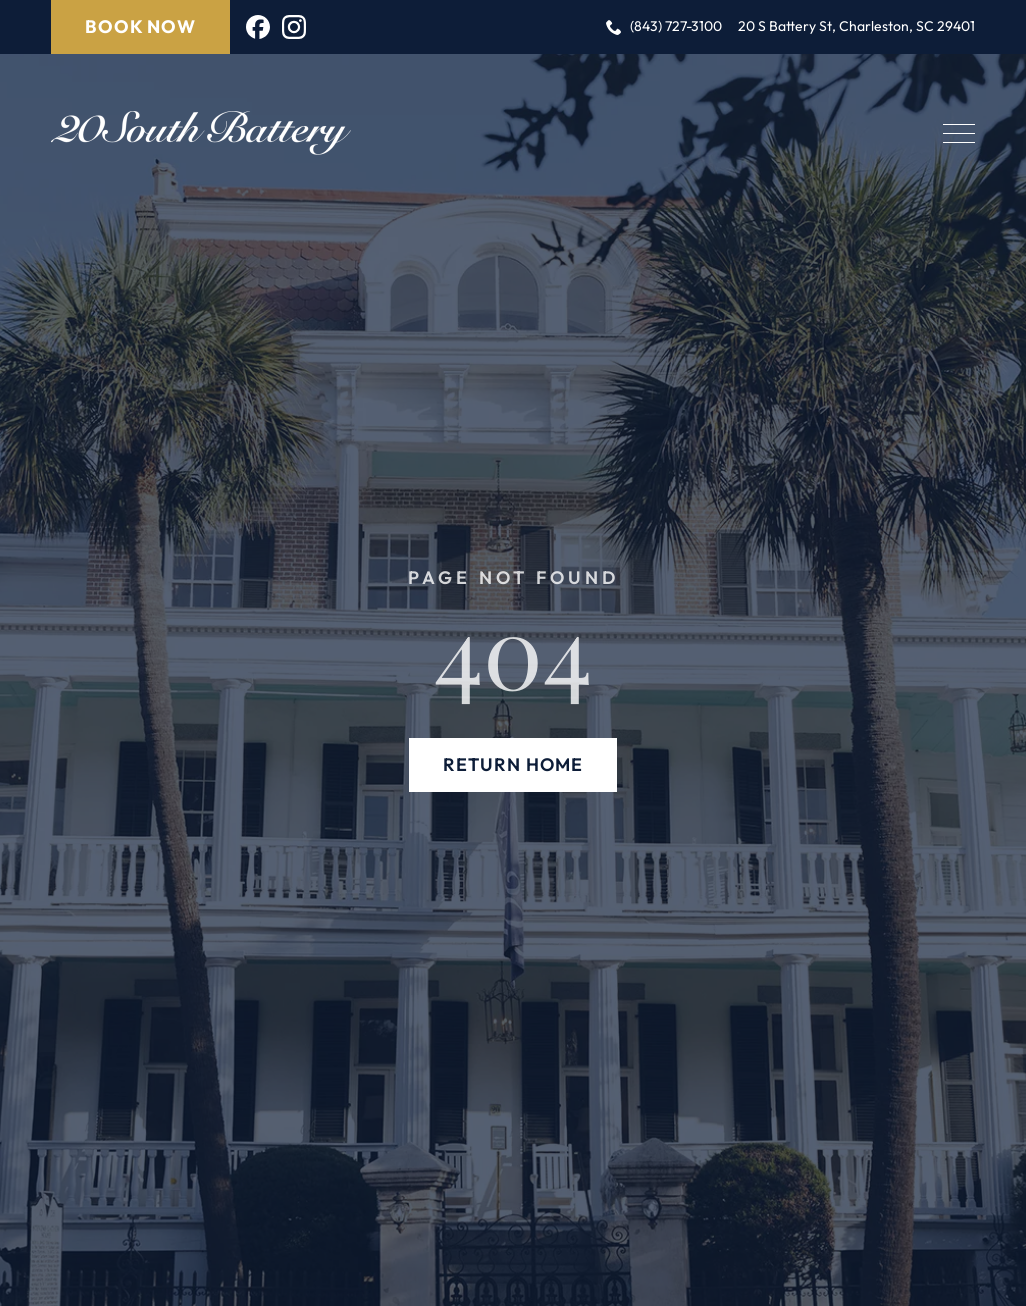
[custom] (258, 27)
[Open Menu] (959, 133)
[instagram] (294, 27)
